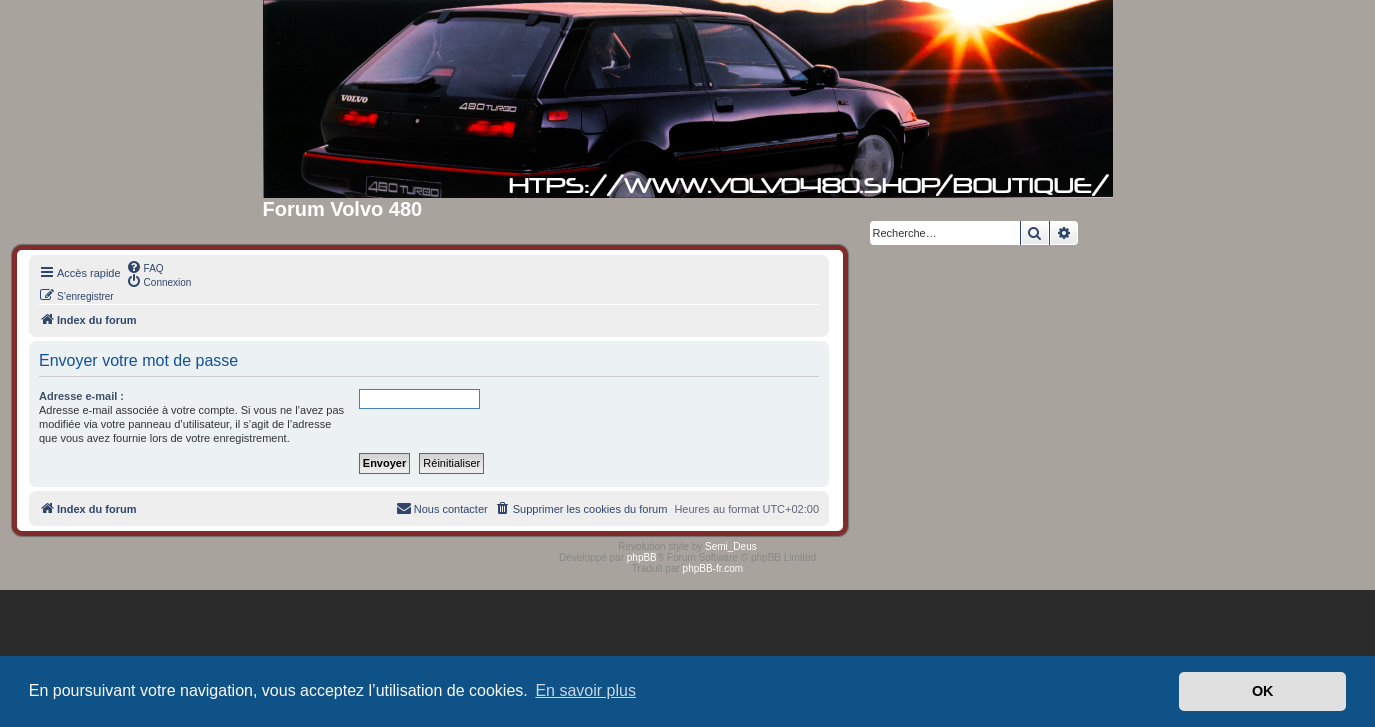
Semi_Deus (731, 546)
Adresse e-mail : (81, 396)
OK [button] (1263, 691)
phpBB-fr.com (713, 568)
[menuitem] (145, 267)
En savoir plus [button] (585, 690)
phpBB (642, 557)
